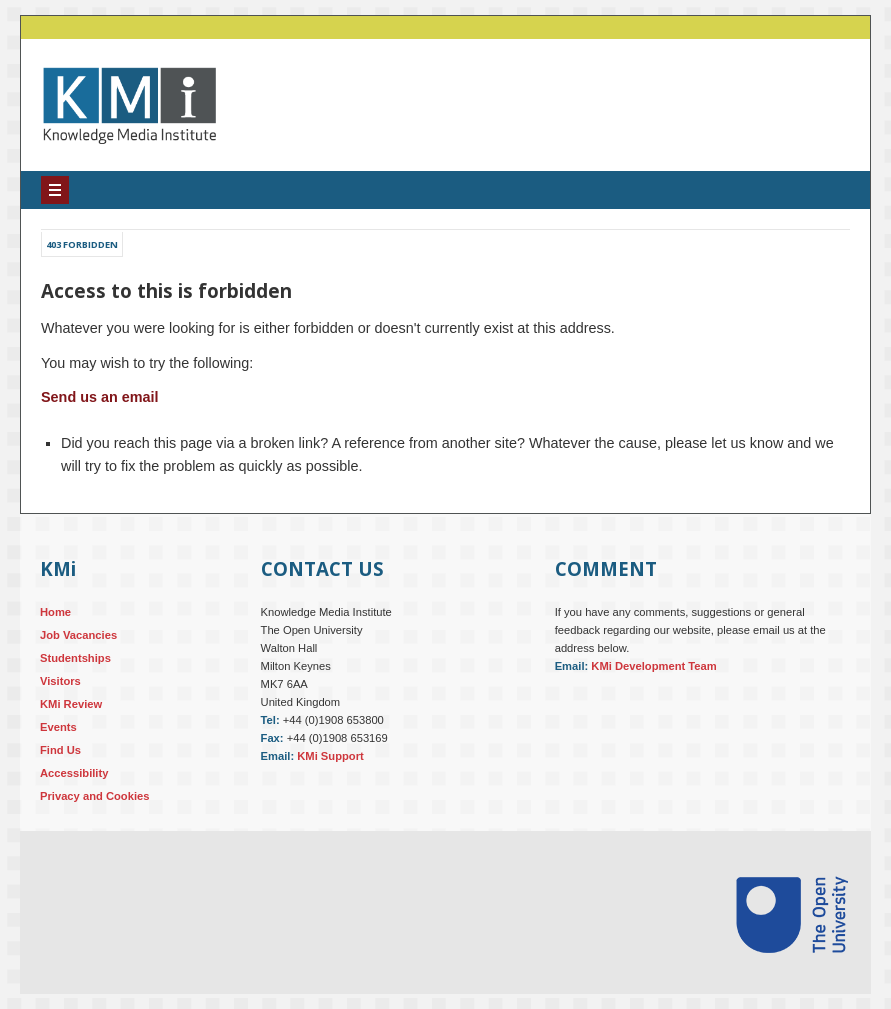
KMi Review (71, 704)
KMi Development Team (653, 666)
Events (58, 727)
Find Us (60, 750)
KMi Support (330, 756)
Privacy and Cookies (94, 796)
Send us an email (100, 397)
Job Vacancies (78, 635)
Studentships (75, 658)
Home (55, 612)
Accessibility (74, 773)
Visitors (60, 681)
